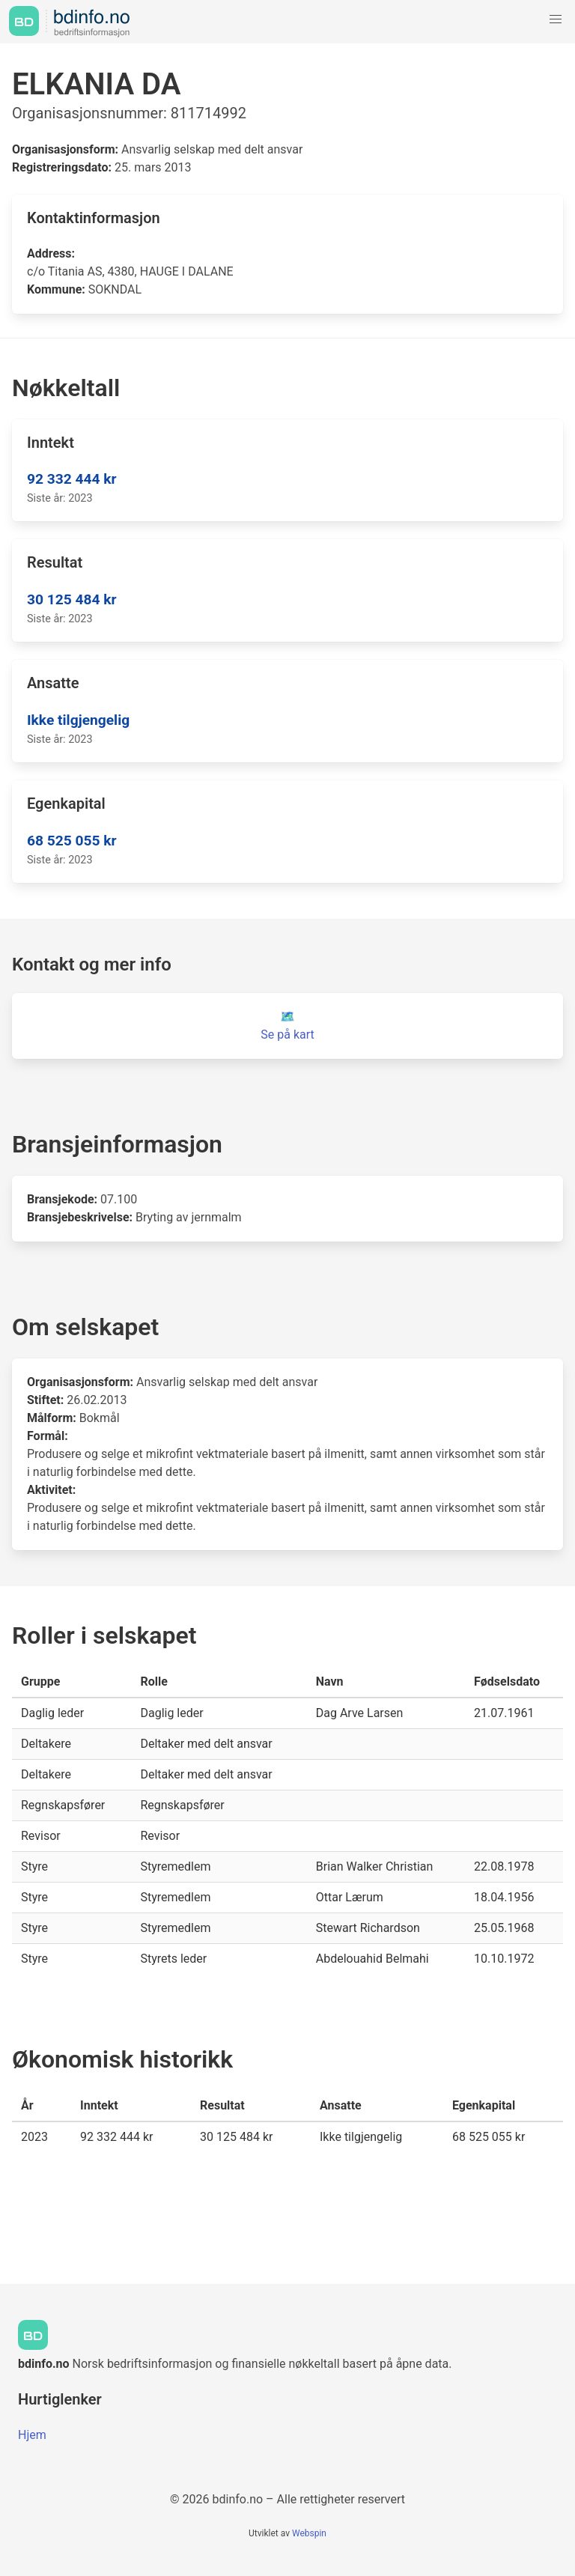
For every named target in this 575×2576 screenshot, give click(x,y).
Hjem (32, 2435)
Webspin (309, 2533)
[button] (555, 19)
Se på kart (287, 1034)
